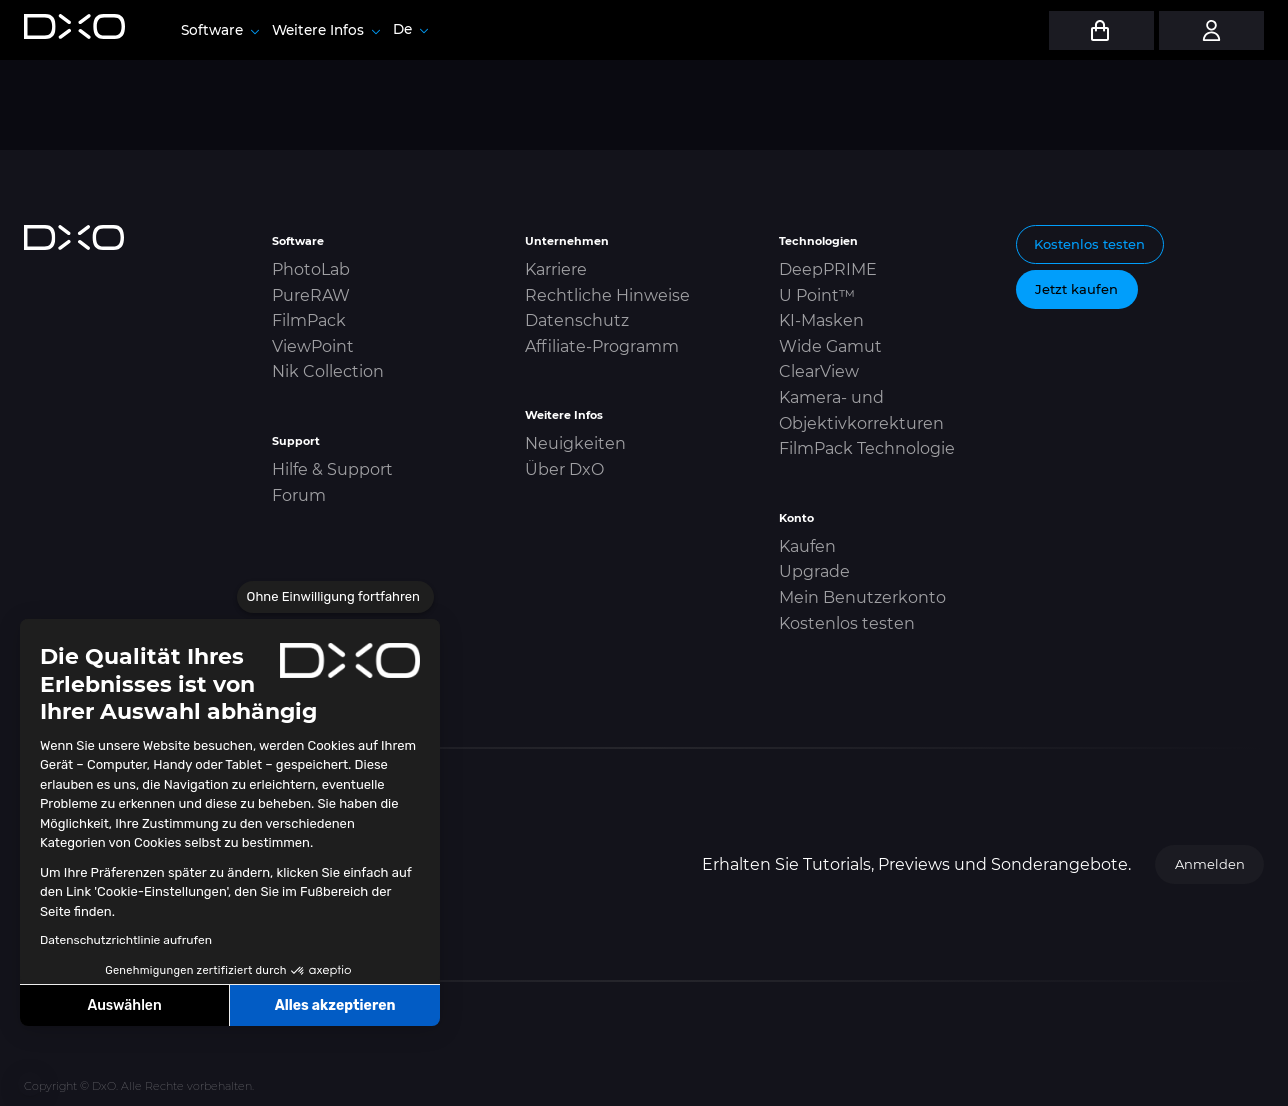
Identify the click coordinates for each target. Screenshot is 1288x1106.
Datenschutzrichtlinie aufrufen (126, 940)
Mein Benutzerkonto (862, 597)
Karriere (556, 269)
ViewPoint (313, 346)
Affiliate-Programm (602, 346)
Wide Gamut (830, 346)
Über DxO (564, 469)
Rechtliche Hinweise (607, 295)
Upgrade (814, 571)
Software (220, 30)
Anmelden (1210, 864)
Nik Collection (328, 371)
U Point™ (817, 295)
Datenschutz (577, 320)
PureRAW (311, 295)
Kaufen (807, 546)
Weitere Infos (326, 30)
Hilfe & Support (332, 469)
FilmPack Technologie (867, 448)
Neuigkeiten (575, 443)
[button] (30, 1084)
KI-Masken (821, 320)
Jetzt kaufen (1076, 289)
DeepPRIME (828, 269)
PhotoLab (311, 269)
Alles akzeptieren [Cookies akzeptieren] (335, 1005)
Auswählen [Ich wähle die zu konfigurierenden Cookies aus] (125, 1005)
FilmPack (309, 320)
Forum (299, 495)
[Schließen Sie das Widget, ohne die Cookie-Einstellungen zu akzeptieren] (335, 597)
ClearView (819, 371)
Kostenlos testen (847, 623)
